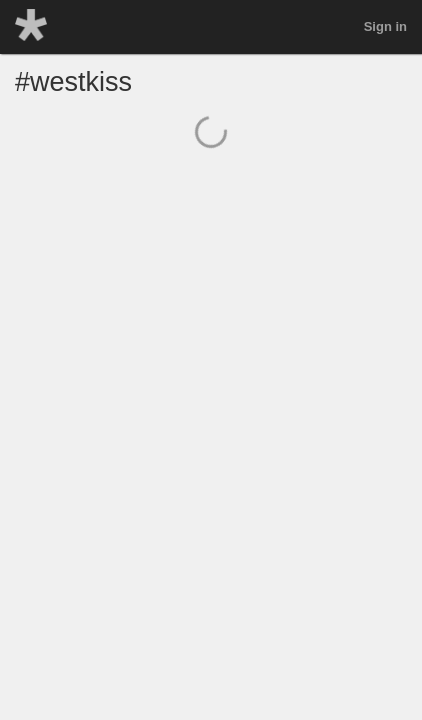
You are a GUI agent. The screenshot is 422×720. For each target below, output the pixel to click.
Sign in (385, 26)
